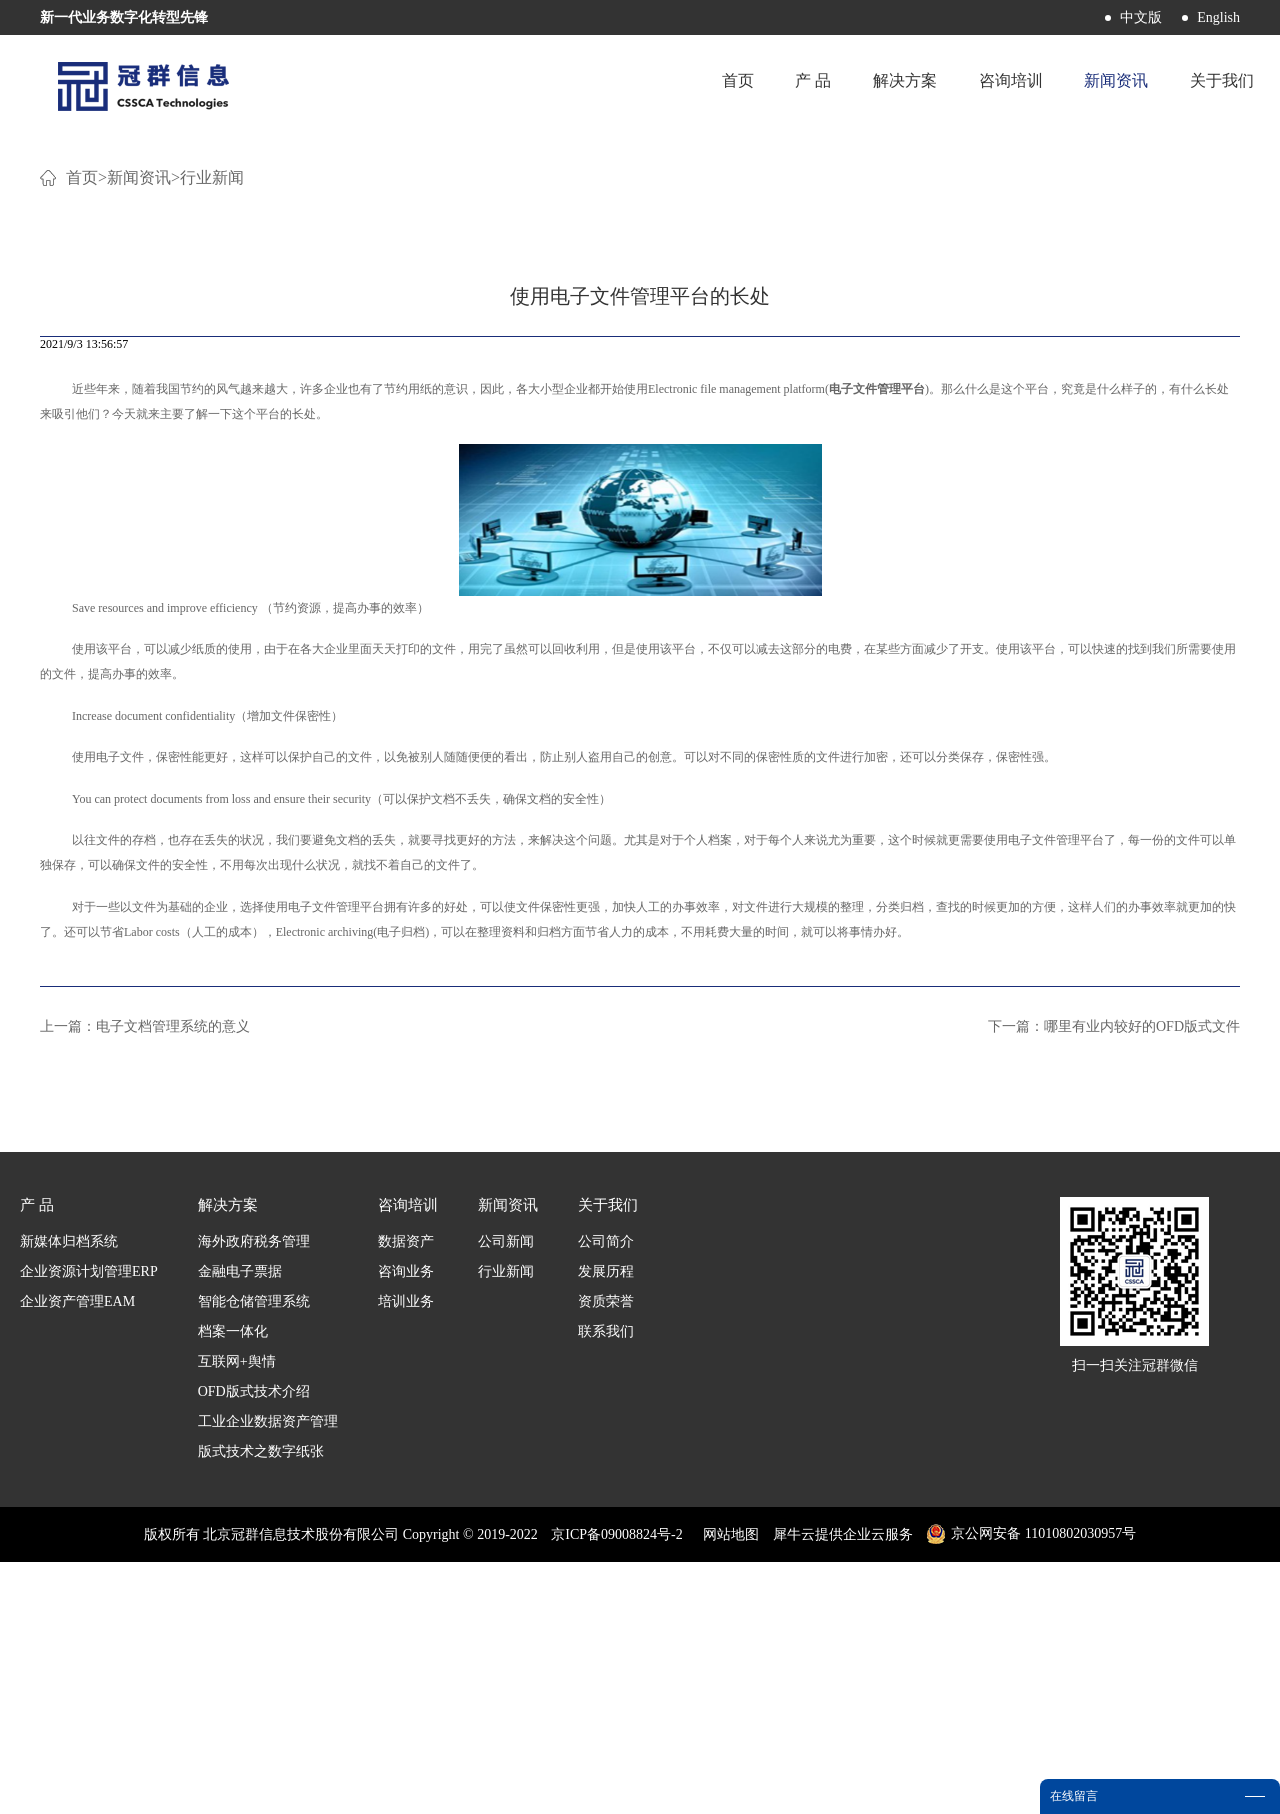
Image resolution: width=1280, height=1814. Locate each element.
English (1218, 17)
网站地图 (727, 1786)
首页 (703, 84)
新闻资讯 (139, 429)
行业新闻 (212, 429)
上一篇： (145, 1278)
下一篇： (1114, 1278)
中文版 (1141, 17)
